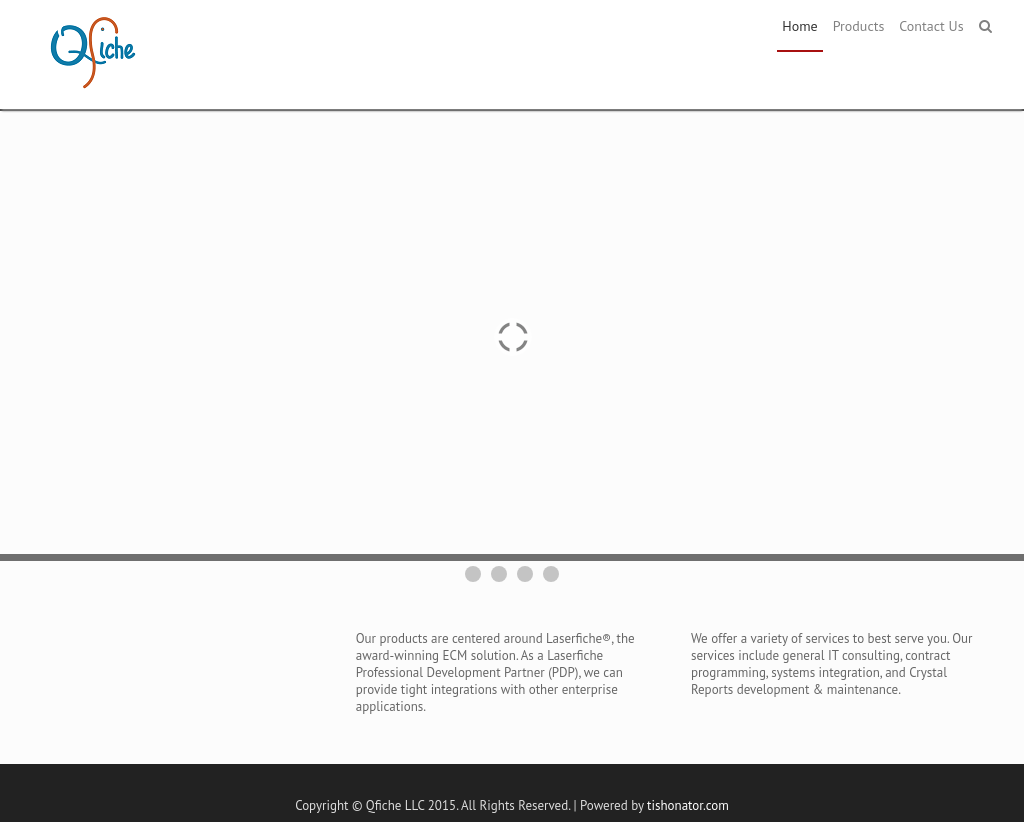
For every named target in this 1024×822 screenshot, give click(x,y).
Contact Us (931, 26)
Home (799, 26)
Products (859, 26)
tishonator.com (688, 805)
